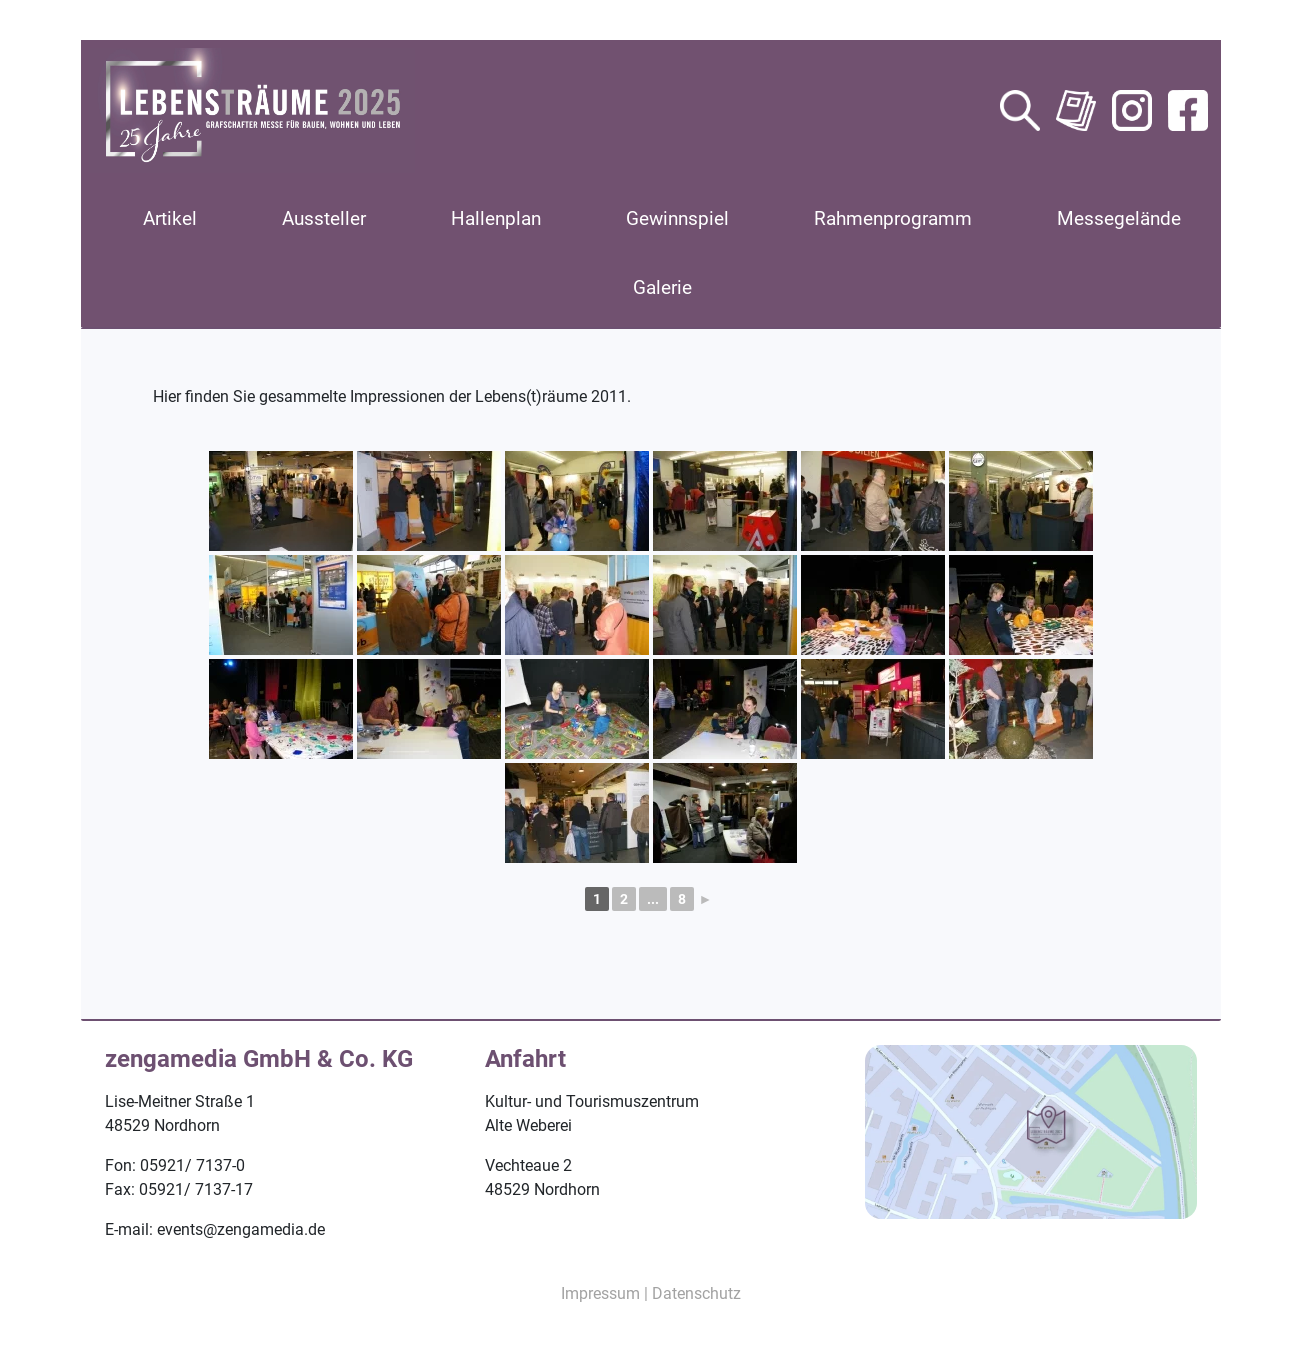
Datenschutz (696, 1293)
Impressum (600, 1293)
